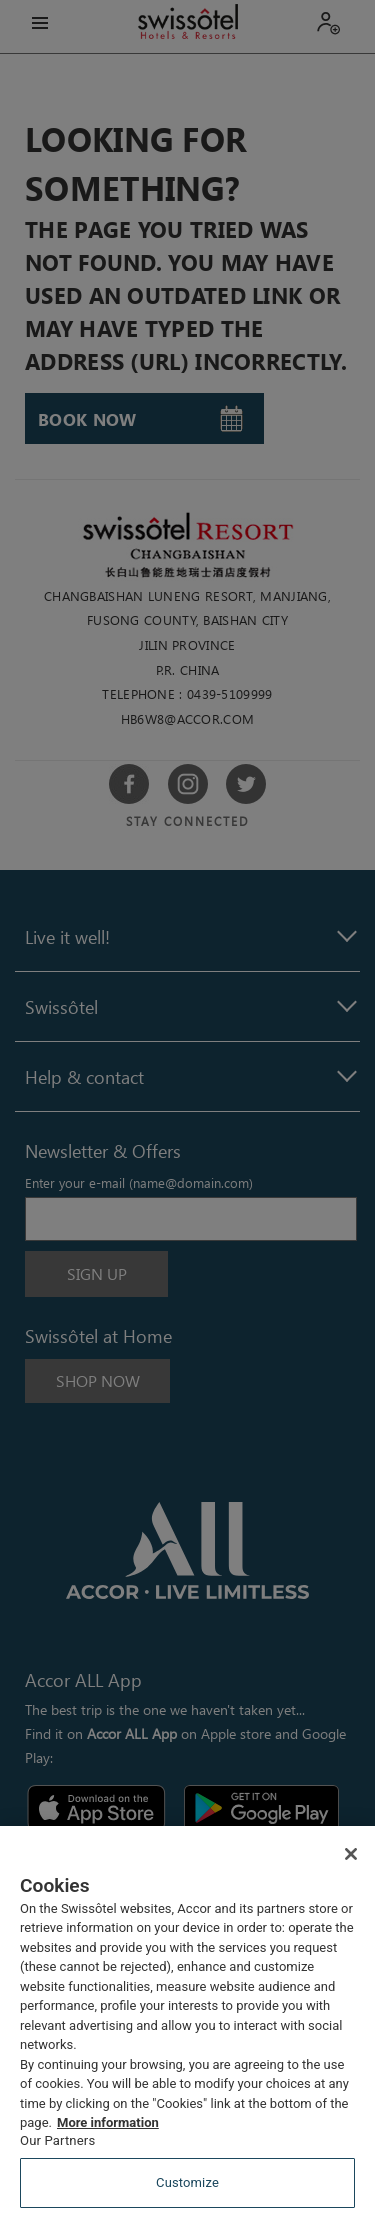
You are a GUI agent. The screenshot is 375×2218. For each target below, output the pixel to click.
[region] (187, 2022)
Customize (187, 2182)
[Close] (351, 1854)
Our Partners (57, 2140)
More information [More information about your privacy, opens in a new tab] (108, 2122)
